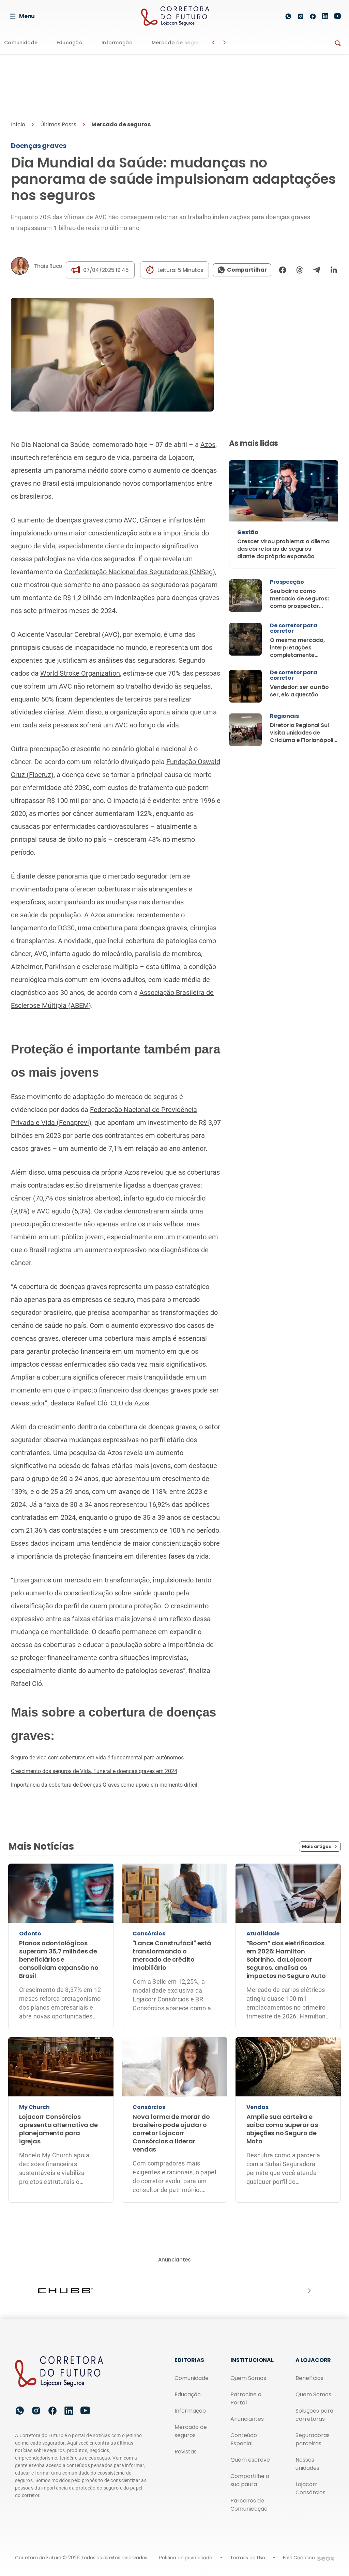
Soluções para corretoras (314, 2415)
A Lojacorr (313, 2360)
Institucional (252, 2360)
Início (18, 124)
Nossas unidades (307, 2464)
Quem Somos (248, 2378)
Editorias (189, 2360)
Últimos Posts (58, 124)
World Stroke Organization (80, 673)
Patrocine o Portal (245, 2398)
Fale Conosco (299, 2557)
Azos (207, 444)
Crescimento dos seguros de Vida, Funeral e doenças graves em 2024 (94, 1771)
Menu (22, 16)
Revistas (185, 2452)
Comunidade (20, 43)
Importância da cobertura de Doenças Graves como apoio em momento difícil (104, 1785)
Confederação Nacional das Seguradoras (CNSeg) (139, 572)
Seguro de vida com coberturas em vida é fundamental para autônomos (97, 1757)
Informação (117, 43)
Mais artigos (320, 1846)
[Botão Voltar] (214, 42)
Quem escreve (250, 2460)
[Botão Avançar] (225, 42)
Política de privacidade (185, 2557)
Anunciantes (247, 2419)
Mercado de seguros (179, 43)
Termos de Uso (247, 2557)
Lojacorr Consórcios (310, 2488)
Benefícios (309, 2378)
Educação (69, 43)
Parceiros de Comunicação (249, 2505)
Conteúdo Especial (243, 2439)
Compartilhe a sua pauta (249, 2480)
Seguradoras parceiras (312, 2439)
